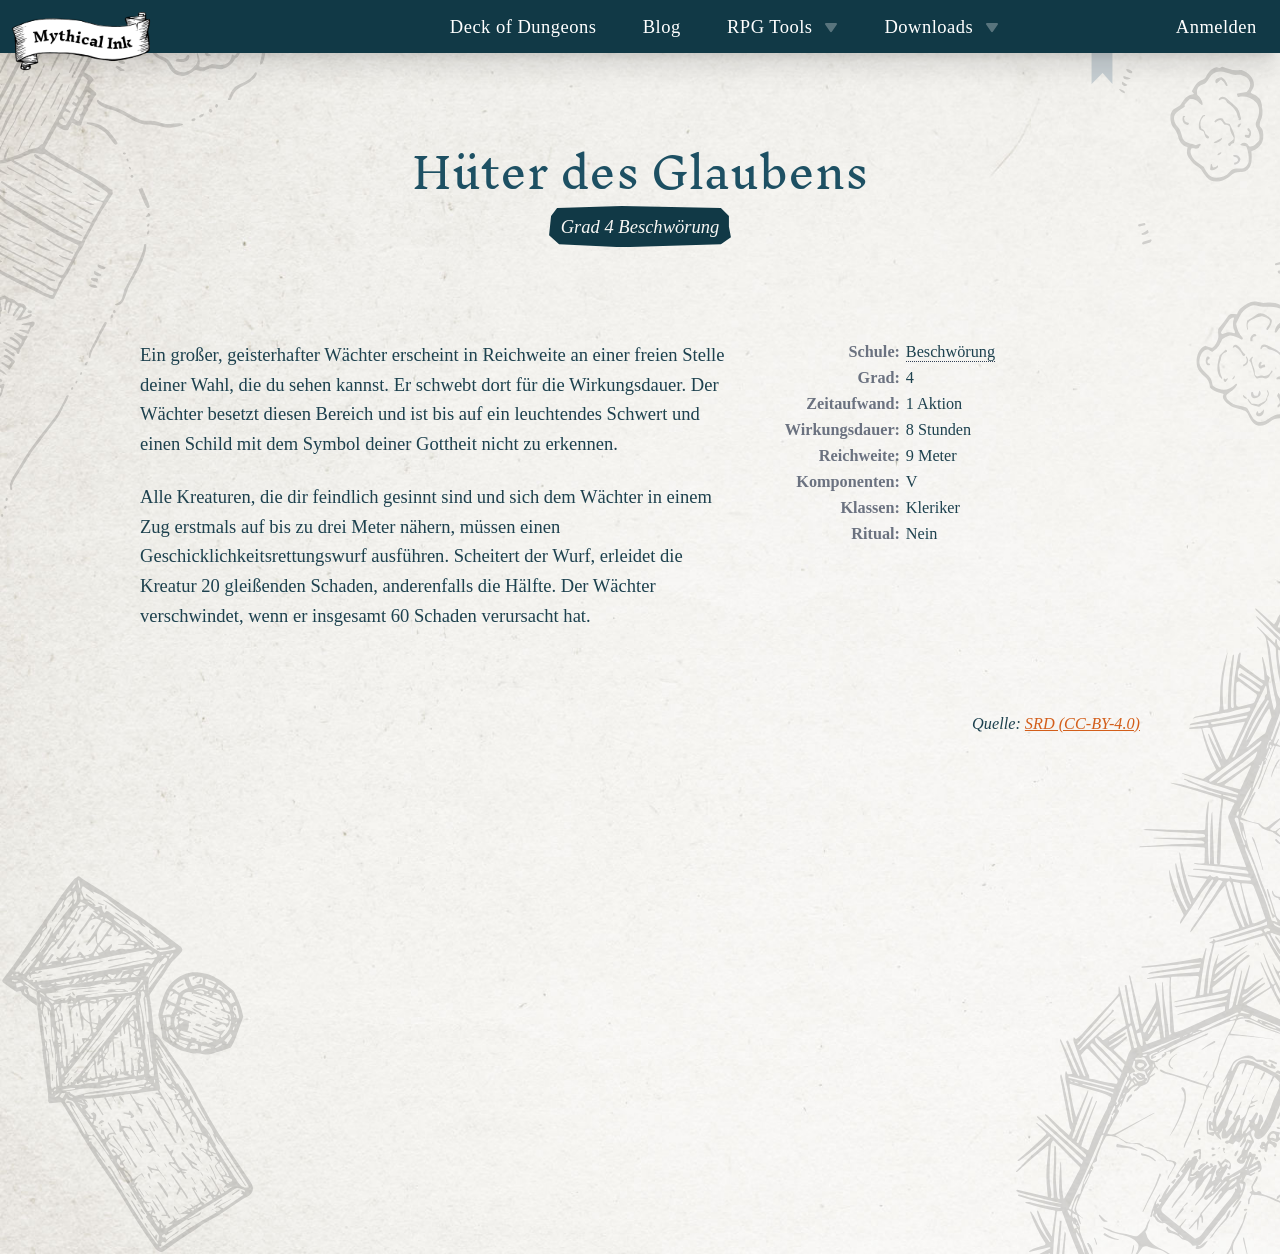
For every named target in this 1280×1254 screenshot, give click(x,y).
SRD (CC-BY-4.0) (1082, 724)
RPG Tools (782, 26)
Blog (662, 26)
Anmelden (1216, 26)
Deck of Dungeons (523, 26)
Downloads (942, 26)
